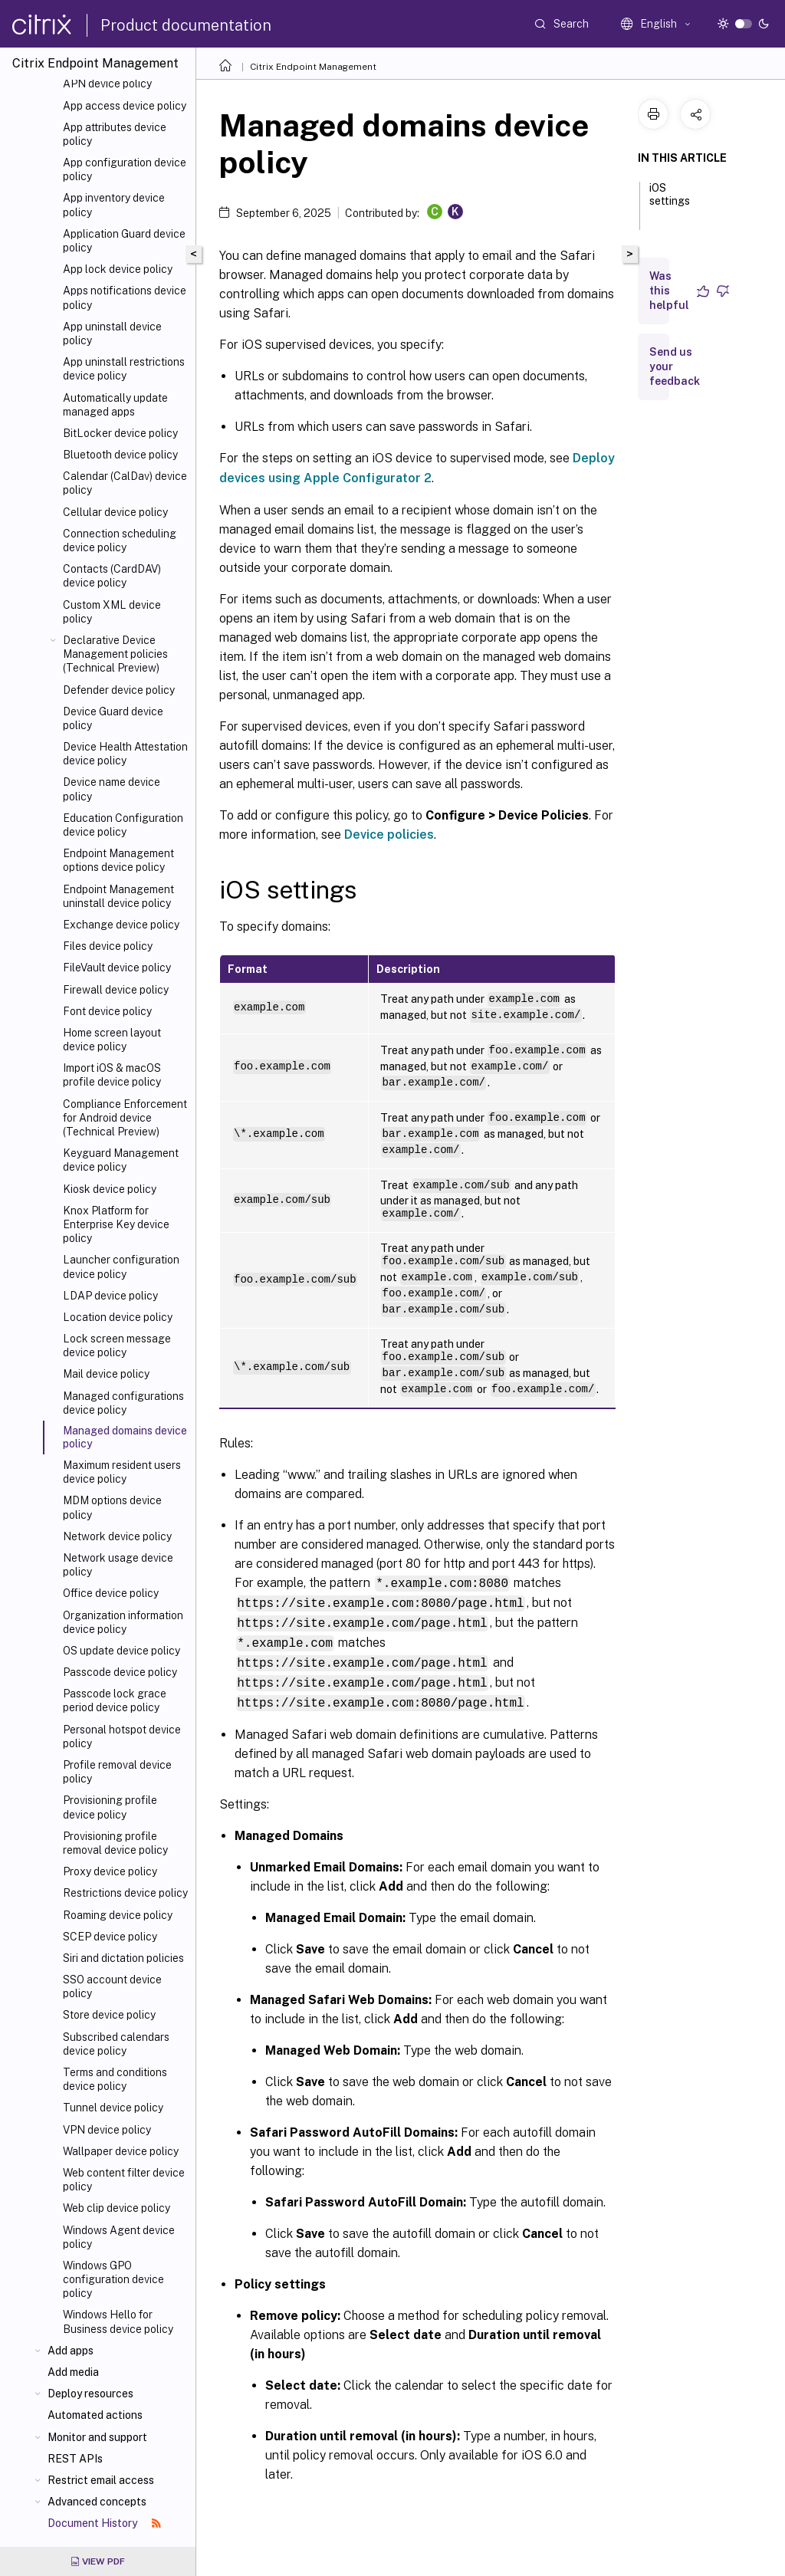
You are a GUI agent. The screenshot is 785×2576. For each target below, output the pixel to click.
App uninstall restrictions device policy (124, 369)
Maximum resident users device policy (122, 1472)
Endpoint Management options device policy (118, 860)
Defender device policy (119, 690)
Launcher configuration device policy (121, 1267)
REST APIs (75, 2459)
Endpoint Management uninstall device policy (118, 896)
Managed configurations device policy (123, 1403)
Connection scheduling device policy (119, 540)
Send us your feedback (674, 366)
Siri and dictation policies (123, 1958)
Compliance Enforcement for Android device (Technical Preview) (125, 1118)
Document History (104, 2523)
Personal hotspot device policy (122, 1736)
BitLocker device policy (120, 433)
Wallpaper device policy (121, 2151)
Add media (73, 2372)
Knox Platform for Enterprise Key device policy (116, 1224)
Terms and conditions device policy (115, 2079)
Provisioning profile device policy (110, 1807)
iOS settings (669, 201)
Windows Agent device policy (119, 2237)
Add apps (71, 2350)
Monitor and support (97, 2437)
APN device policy (107, 83)
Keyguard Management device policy (121, 1160)
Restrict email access (101, 2480)
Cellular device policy (115, 512)
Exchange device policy (121, 924)
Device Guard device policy (113, 718)
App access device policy (124, 106)
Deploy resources (90, 2393)
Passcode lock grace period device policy (114, 1700)
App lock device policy (117, 269)
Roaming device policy (117, 1915)
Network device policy (117, 1536)
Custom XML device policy (112, 612)
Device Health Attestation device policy (125, 754)
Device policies (389, 834)
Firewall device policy (116, 990)
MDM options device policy (112, 1507)
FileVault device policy (117, 967)
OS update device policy (121, 1650)
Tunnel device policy (113, 2107)
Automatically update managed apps (115, 405)
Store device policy (109, 2015)
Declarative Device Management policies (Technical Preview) (115, 654)
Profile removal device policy (117, 1772)
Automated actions (95, 2415)
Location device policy (117, 1317)
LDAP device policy (110, 1296)
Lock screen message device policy (117, 1345)
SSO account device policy (112, 1986)
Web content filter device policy (124, 2180)
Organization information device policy (123, 1622)
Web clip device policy (116, 2208)
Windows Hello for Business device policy (118, 2321)
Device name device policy (111, 789)
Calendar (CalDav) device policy (125, 483)
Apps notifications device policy (124, 297)
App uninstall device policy (112, 333)
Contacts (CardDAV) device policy (112, 576)
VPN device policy (107, 2130)
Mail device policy (106, 1374)
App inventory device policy (114, 205)
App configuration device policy (124, 169)
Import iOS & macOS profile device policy (112, 1075)
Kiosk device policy (109, 1189)
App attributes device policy (114, 134)
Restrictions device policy (125, 1893)
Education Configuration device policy (123, 825)
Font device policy (107, 1011)
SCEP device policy (110, 1936)
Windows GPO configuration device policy (113, 2279)
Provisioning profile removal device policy (115, 1843)
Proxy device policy (110, 1871)
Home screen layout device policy (112, 1040)
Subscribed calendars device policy (116, 2044)
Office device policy (111, 1593)
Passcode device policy (120, 1672)
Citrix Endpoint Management (313, 66)
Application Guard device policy (124, 241)
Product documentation (185, 25)
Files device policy (108, 946)
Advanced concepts (97, 2502)
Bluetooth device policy (120, 455)
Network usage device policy (118, 1565)
